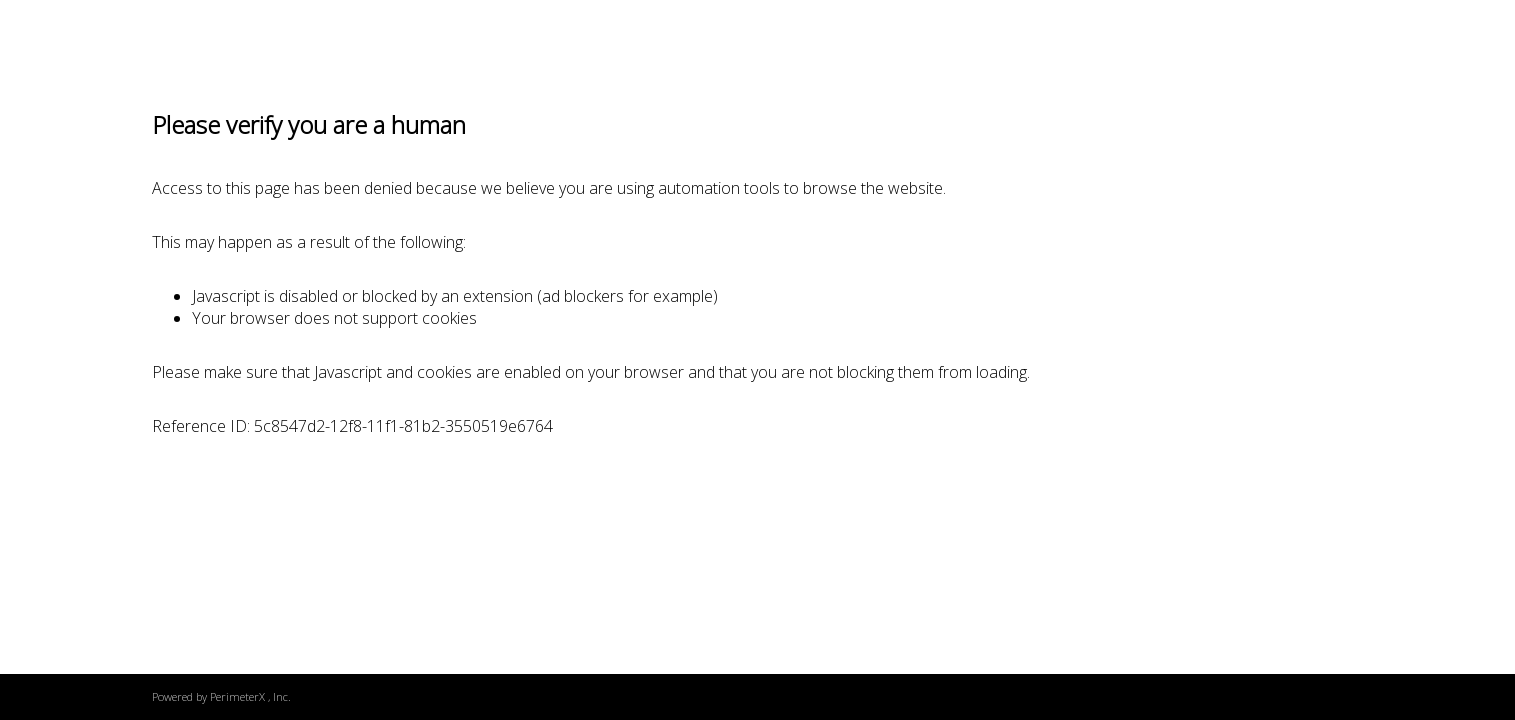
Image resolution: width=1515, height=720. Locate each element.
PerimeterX (237, 696)
